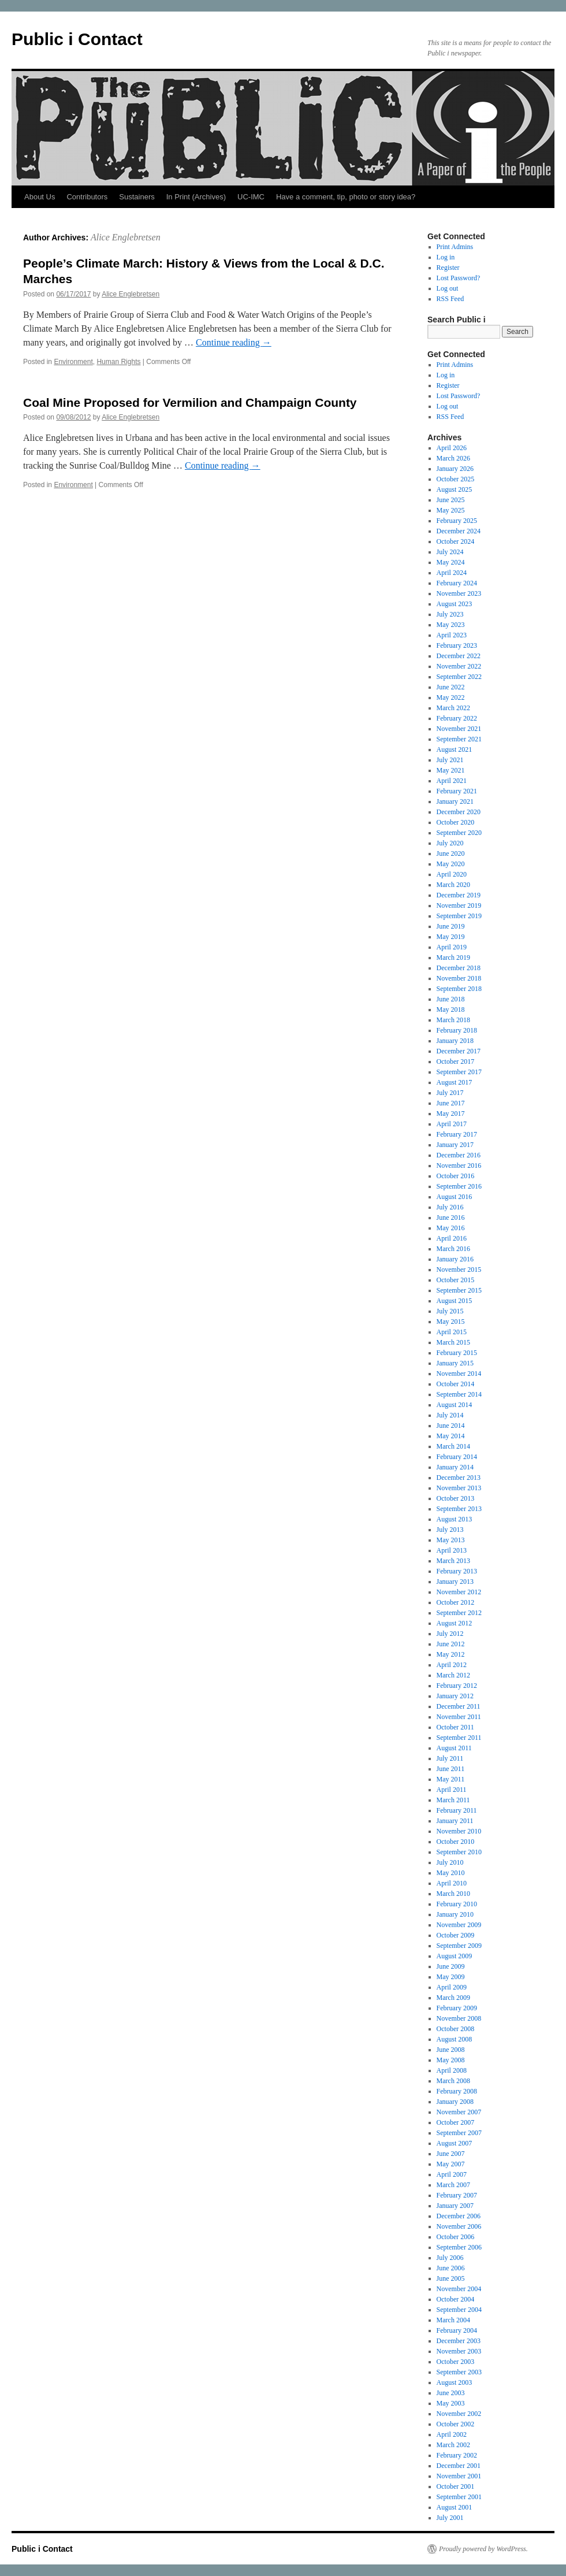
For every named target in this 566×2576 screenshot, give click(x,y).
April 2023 (452, 635)
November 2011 (459, 1717)
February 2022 (457, 718)
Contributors (86, 196)
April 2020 (452, 874)
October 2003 (456, 2362)
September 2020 (459, 833)
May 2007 (451, 2164)
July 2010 (450, 1862)
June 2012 (451, 1644)
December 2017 (459, 1051)
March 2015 (453, 1342)
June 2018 (451, 999)
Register (448, 267)
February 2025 (457, 521)
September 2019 (459, 916)
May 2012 (451, 1654)
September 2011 (459, 1738)
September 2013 (459, 1509)
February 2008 (457, 2091)
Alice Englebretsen (126, 237)
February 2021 (457, 791)
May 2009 (451, 1977)
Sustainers (136, 196)
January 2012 (455, 1696)
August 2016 (454, 1197)
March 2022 (453, 708)
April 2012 (452, 1665)
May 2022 (451, 697)
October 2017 (456, 1061)
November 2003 (459, 2351)
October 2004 (456, 2299)
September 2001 (459, 2497)
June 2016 (451, 1217)
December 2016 (459, 1155)
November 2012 (459, 1592)
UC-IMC (251, 196)
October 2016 (456, 1176)
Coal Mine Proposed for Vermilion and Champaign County (190, 402)
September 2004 (459, 2310)
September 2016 (459, 1186)
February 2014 (457, 1457)
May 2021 (451, 770)
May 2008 (451, 2060)
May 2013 (451, 1540)
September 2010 (459, 1852)
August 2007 (454, 2143)
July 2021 (450, 760)
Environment (73, 362)
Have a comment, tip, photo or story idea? (345, 196)
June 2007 (451, 2154)
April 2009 (452, 1987)
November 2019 (459, 905)
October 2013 (456, 1498)
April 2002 (452, 2434)
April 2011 (452, 1790)
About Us (39, 196)
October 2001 (456, 2486)
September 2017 (459, 1072)
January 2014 (455, 1467)
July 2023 (450, 614)
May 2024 (451, 562)
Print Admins (455, 247)
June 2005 (451, 2278)
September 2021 (459, 739)
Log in (446, 257)
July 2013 (450, 1529)
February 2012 (457, 1686)
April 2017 (452, 1124)
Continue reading (233, 342)
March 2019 (453, 957)
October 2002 (456, 2424)
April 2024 (452, 573)
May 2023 (451, 625)
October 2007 (456, 2122)
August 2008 (454, 2039)
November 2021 (459, 729)
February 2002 (457, 2455)
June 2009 (451, 1966)
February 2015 (457, 1353)
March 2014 (453, 1446)
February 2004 (457, 2330)
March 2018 (453, 1020)
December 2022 (459, 656)
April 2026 (452, 448)
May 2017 (451, 1113)
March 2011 (453, 1800)
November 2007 (459, 2112)
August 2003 (454, 2382)
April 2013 (452, 1550)
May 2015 (451, 1321)
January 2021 (455, 801)
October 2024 (456, 541)
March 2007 (453, 2185)
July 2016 (450, 1207)
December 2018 (459, 968)
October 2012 (456, 1602)
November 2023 (459, 593)
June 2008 (451, 2050)
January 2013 (455, 1581)
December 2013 (459, 1477)
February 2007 (457, 2195)
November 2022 (459, 666)
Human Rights (118, 362)
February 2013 (457, 1571)
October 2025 (456, 479)
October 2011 (455, 1727)
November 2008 (459, 2018)
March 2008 (453, 2081)
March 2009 (453, 1998)
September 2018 (459, 989)
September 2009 (459, 1946)
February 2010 (457, 1904)
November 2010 (459, 1831)
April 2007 (452, 2174)
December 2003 (459, 2341)
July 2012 (450, 1634)
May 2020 (451, 864)
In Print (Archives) (196, 196)
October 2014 (456, 1384)
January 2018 (455, 1041)
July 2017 (450, 1093)
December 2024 (459, 531)
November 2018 (459, 978)
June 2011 (451, 1769)
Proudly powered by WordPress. (483, 2549)
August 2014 (454, 1405)
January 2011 (455, 1821)
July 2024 (450, 552)
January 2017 (455, 1145)
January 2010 (455, 1914)
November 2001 (459, 2476)
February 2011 (457, 1810)
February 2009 (457, 2008)
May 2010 (451, 1873)
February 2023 (457, 645)
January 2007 (455, 2206)
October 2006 (456, 2237)
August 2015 (454, 1301)
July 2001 (450, 2518)
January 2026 (455, 469)
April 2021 (452, 781)
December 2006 (459, 2216)
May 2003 (451, 2403)
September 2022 (459, 677)
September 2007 (459, 2133)
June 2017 (451, 1103)
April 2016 (452, 1238)
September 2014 (459, 1394)
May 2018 (451, 1009)
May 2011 (451, 1779)
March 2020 (453, 885)
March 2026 (453, 458)
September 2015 (459, 1290)
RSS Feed (450, 299)
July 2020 (450, 843)
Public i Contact (77, 39)
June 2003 (451, 2393)
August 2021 (454, 749)
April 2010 (452, 1883)
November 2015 (459, 1269)
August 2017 (454, 1082)
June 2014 (451, 1425)
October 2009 (456, 1935)
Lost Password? (459, 278)
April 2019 (452, 947)
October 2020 (456, 822)
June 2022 (451, 687)
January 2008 (455, 2102)
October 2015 (456, 1280)
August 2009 (454, 1956)
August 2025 (454, 489)
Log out (448, 288)
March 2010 (453, 1894)
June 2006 (451, 2268)
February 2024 (457, 583)
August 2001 (454, 2507)
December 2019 (459, 895)
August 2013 (454, 1519)
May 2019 (451, 937)
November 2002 (459, 2414)
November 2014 (459, 1373)
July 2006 (450, 2258)
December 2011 (459, 1706)
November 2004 (459, 2289)
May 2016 (451, 1228)
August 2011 (454, 1748)
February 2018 (457, 1030)
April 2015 (452, 1332)
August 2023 (454, 604)
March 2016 (453, 1249)
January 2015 (455, 1363)
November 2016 (459, 1165)
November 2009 (459, 1925)
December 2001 (459, 2466)
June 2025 (451, 500)
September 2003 (459, 2372)
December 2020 (459, 812)
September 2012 (459, 1613)
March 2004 (453, 2320)
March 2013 (453, 1561)
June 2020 (451, 853)
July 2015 (450, 1311)
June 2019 (451, 926)
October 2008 (456, 2029)
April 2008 (452, 2070)
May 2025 (451, 510)
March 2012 (453, 1675)
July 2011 (450, 1758)
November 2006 (459, 2226)
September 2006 (459, 2247)
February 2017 (457, 1134)
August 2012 (454, 1623)
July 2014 (450, 1415)
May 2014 (451, 1436)
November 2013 (459, 1488)
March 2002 (453, 2445)
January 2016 (455, 1259)
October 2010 (456, 1842)
